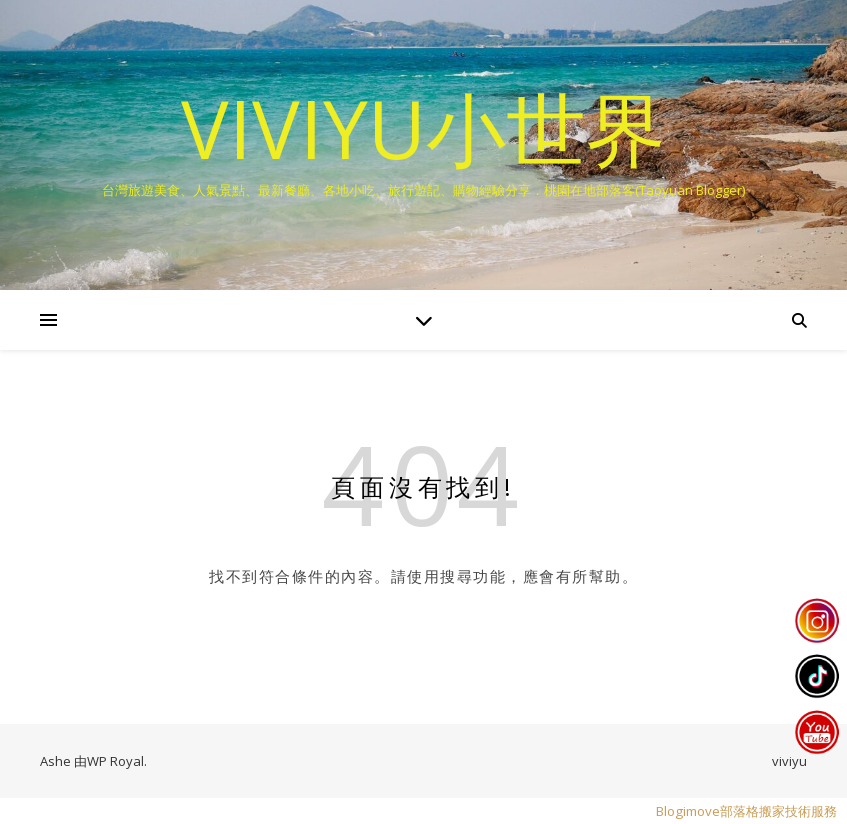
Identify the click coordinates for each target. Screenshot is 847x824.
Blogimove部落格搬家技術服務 (746, 811)
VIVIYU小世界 (423, 128)
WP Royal (115, 761)
